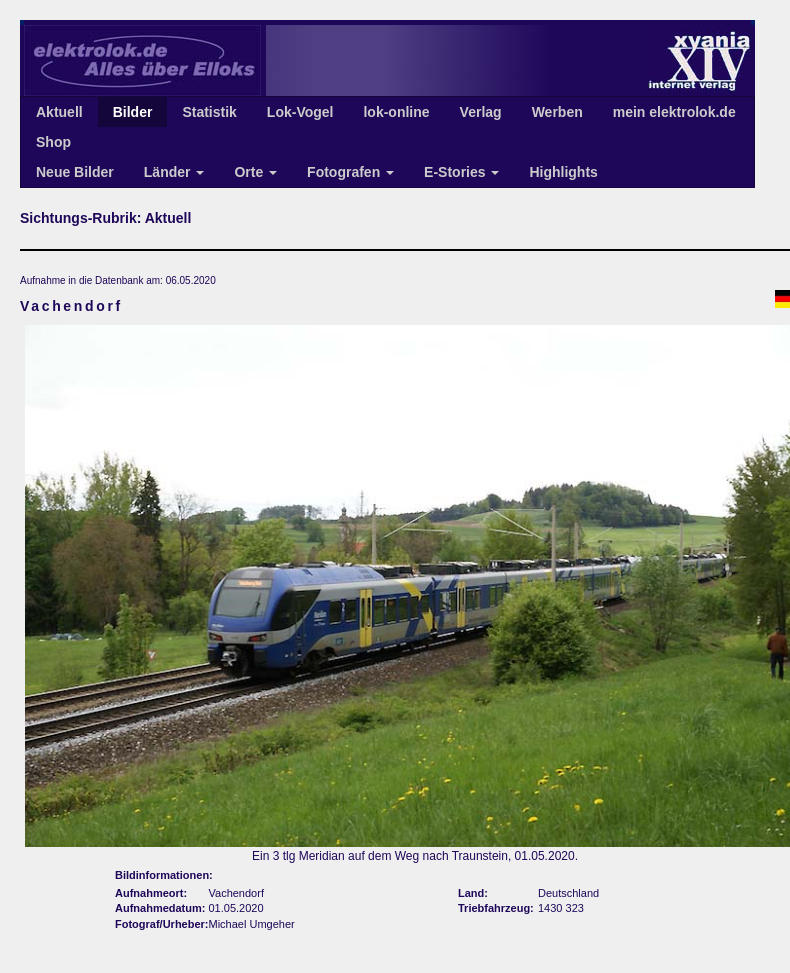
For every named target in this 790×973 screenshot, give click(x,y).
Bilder (133, 112)
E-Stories (461, 172)
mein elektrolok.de (674, 112)
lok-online (396, 112)
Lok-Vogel (300, 112)
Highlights (563, 172)
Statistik (209, 112)
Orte (255, 172)
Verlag (481, 112)
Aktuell (59, 112)
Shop (53, 142)
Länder (174, 172)
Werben (557, 112)
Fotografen (350, 172)
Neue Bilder (75, 172)
